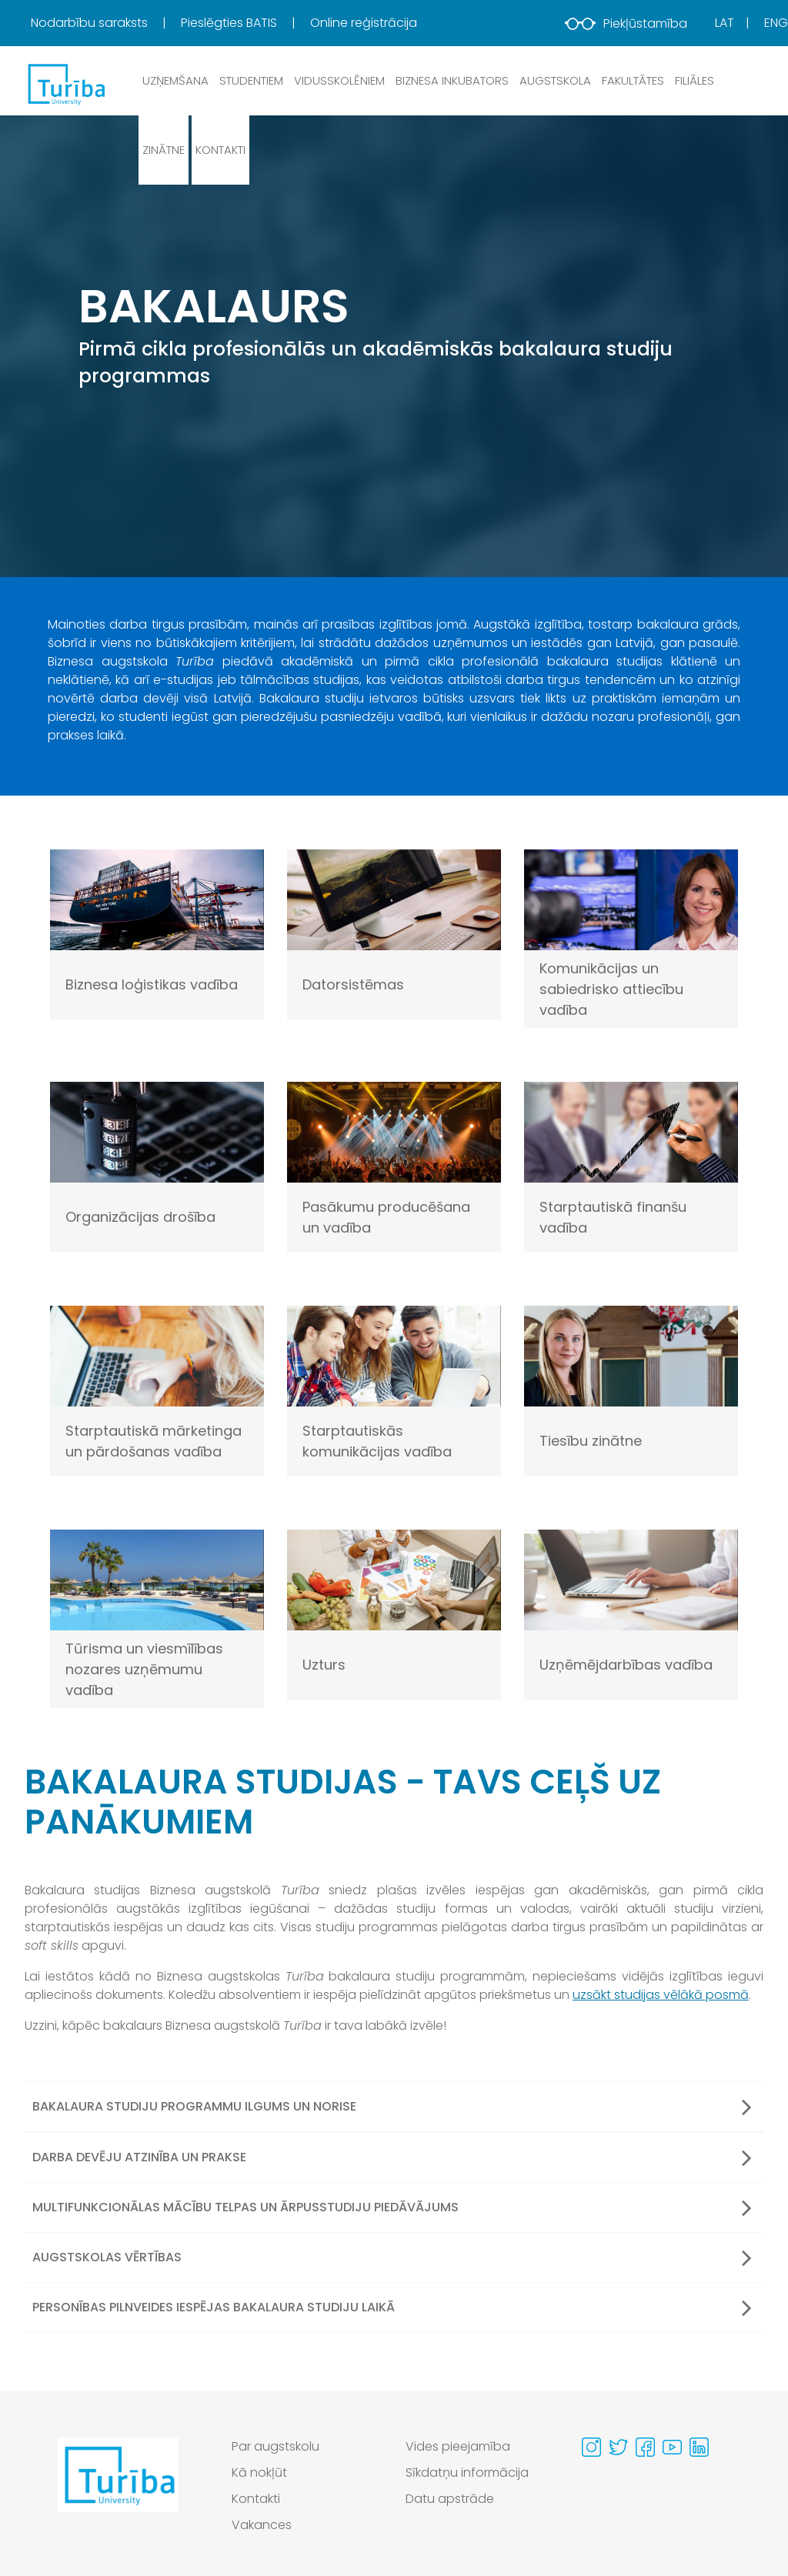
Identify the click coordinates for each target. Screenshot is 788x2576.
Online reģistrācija (363, 23)
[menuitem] (104, 23)
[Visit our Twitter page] (618, 2447)
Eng (776, 23)
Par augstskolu (275, 2446)
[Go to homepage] (118, 2490)
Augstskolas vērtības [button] (392, 2257)
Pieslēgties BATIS (230, 23)
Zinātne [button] (163, 150)
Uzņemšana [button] (175, 80)
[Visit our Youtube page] (672, 2447)
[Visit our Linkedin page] (699, 2447)
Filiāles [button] (694, 80)
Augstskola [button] (555, 80)
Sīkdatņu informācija (467, 2472)
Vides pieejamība (458, 2446)
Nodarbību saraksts (91, 23)
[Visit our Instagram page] (591, 2447)
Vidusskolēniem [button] (339, 80)
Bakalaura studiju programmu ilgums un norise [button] (392, 2107)
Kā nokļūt (259, 2472)
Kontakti (220, 150)
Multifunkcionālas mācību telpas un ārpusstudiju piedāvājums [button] (392, 2207)
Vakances (262, 2525)
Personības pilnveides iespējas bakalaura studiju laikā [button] (392, 2307)
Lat (724, 23)
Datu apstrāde (450, 2499)
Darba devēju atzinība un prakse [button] (392, 2157)
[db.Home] (65, 84)
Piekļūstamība (626, 23)
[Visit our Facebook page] (645, 2447)
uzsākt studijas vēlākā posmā (661, 1995)
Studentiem (251, 80)
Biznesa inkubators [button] (452, 80)
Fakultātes (633, 80)
